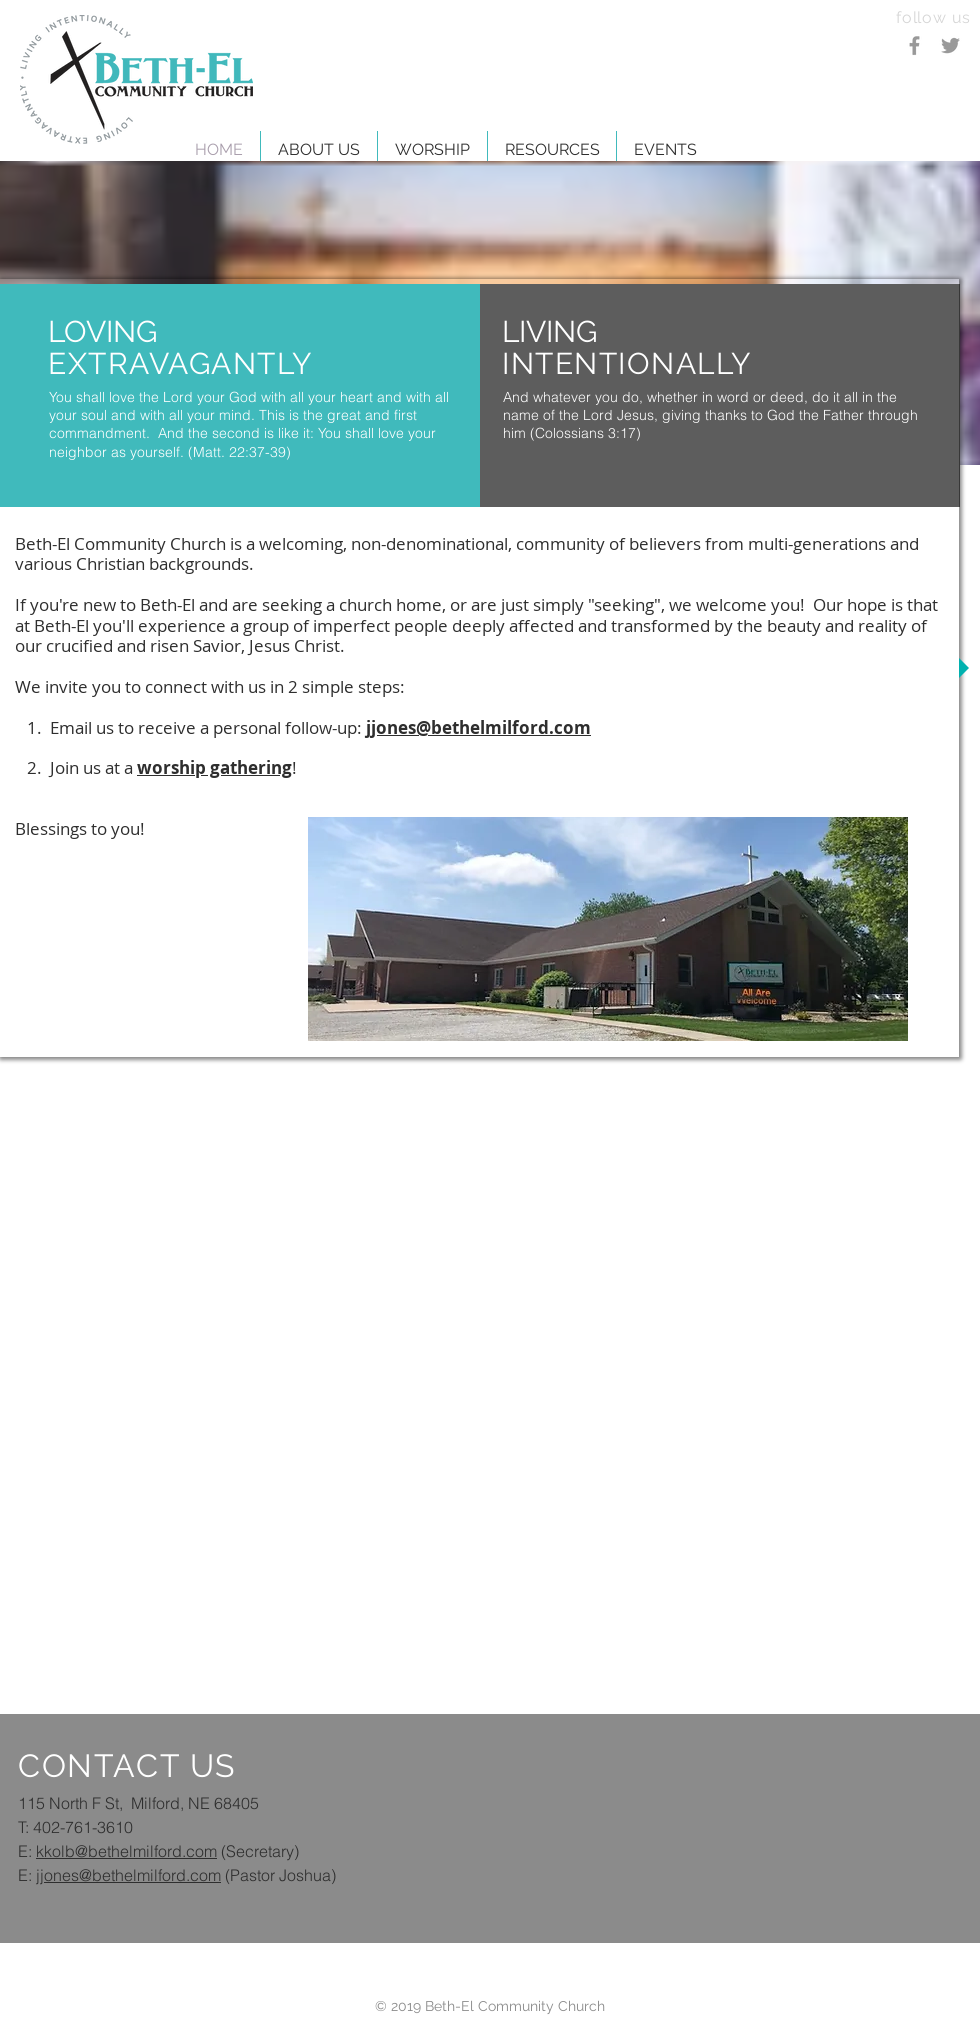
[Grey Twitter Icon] (950, 45)
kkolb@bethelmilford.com (126, 1851)
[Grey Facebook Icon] (914, 45)
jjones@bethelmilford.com (128, 1875)
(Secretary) (258, 1851)
